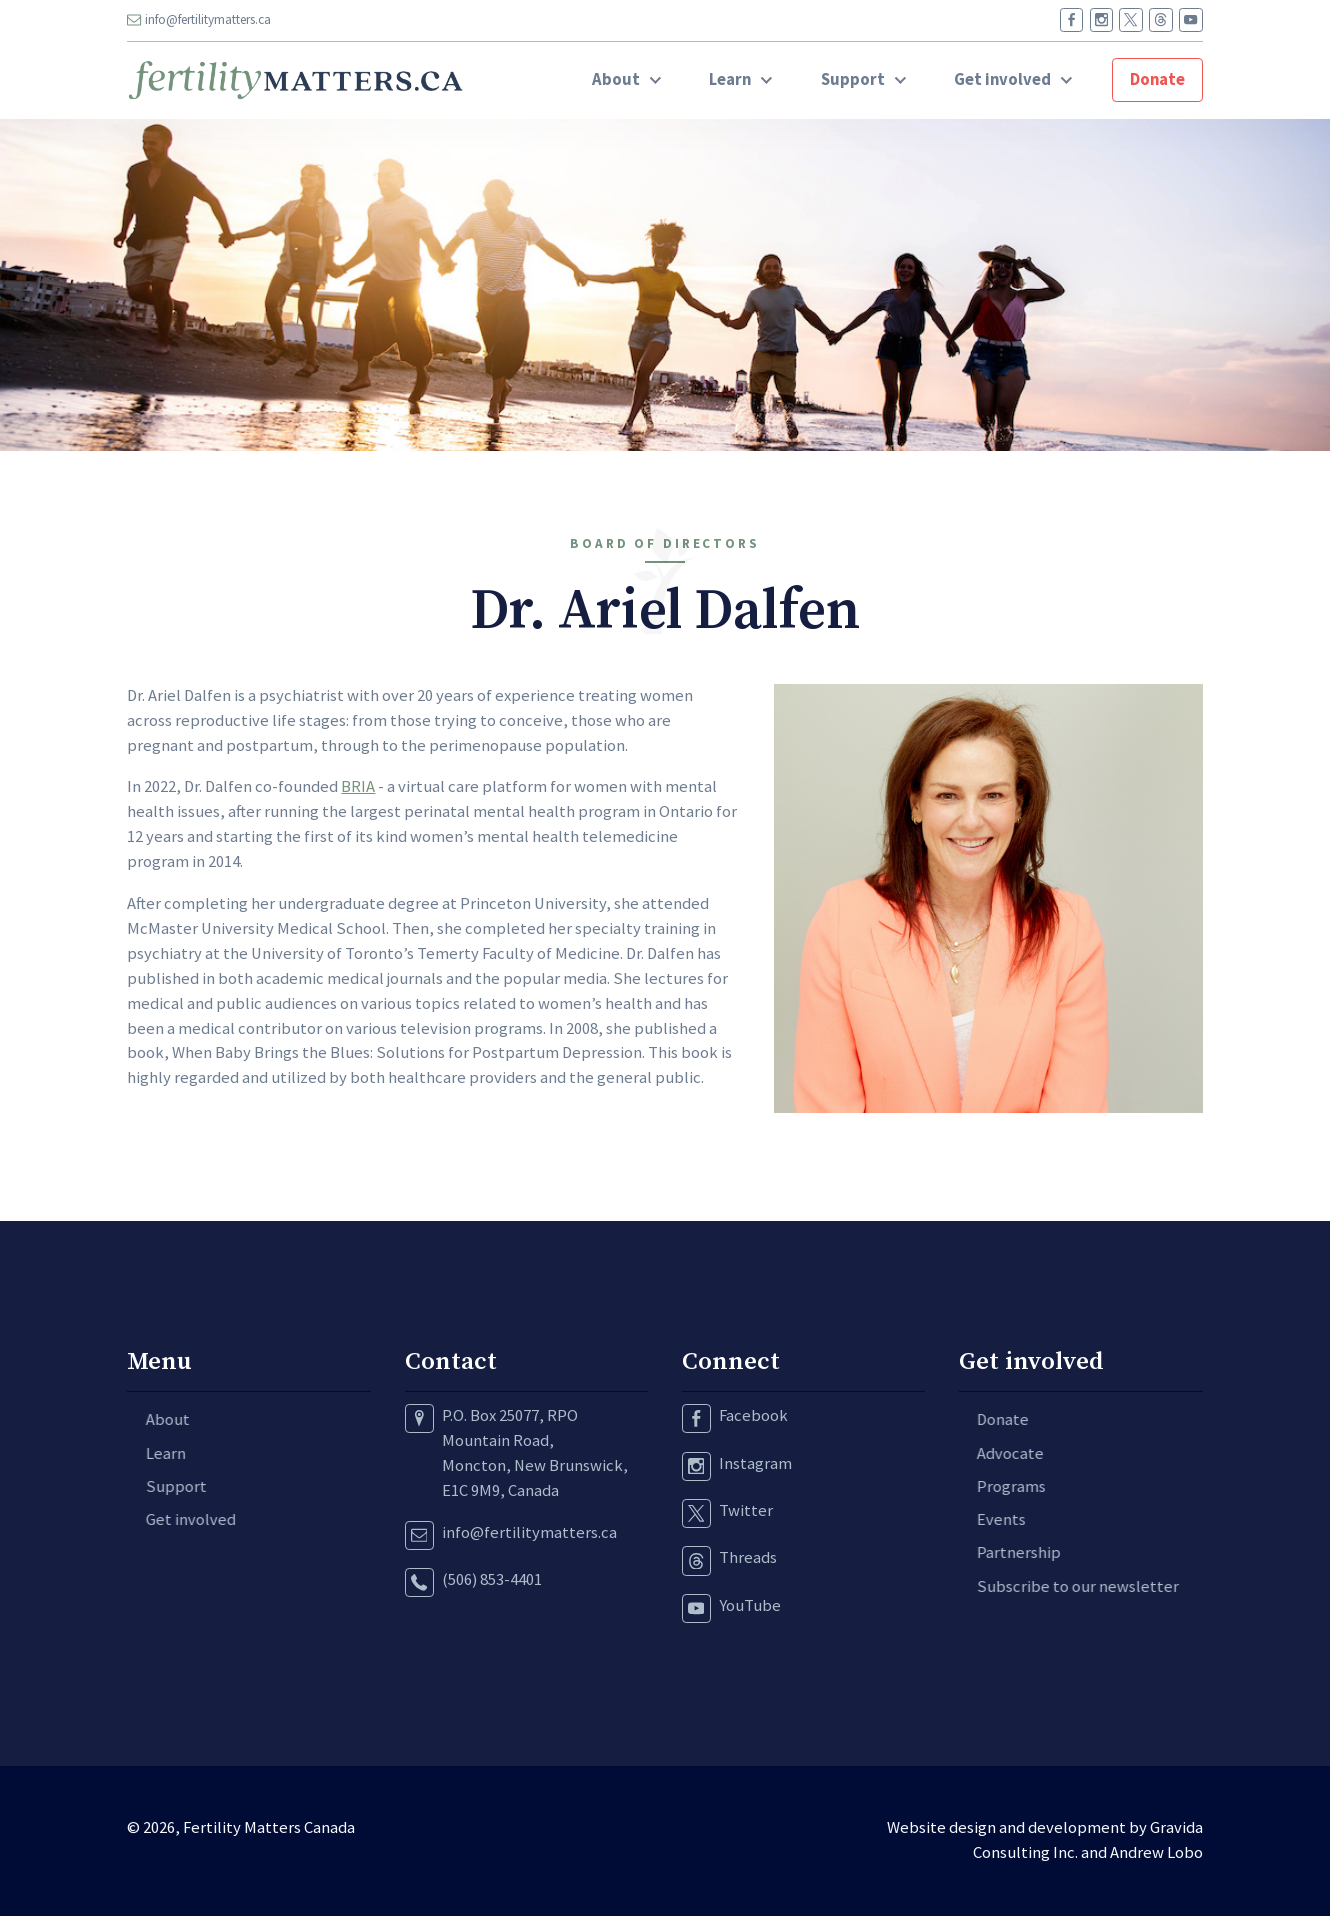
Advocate (992, 1453)
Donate (1157, 79)
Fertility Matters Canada (269, 1827)
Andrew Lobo (1156, 1852)
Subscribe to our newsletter (1060, 1586)
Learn (147, 1453)
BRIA (358, 786)
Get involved (172, 1519)
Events (983, 1519)
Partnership (1001, 1552)
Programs (993, 1486)
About (149, 1419)
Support (157, 1486)
